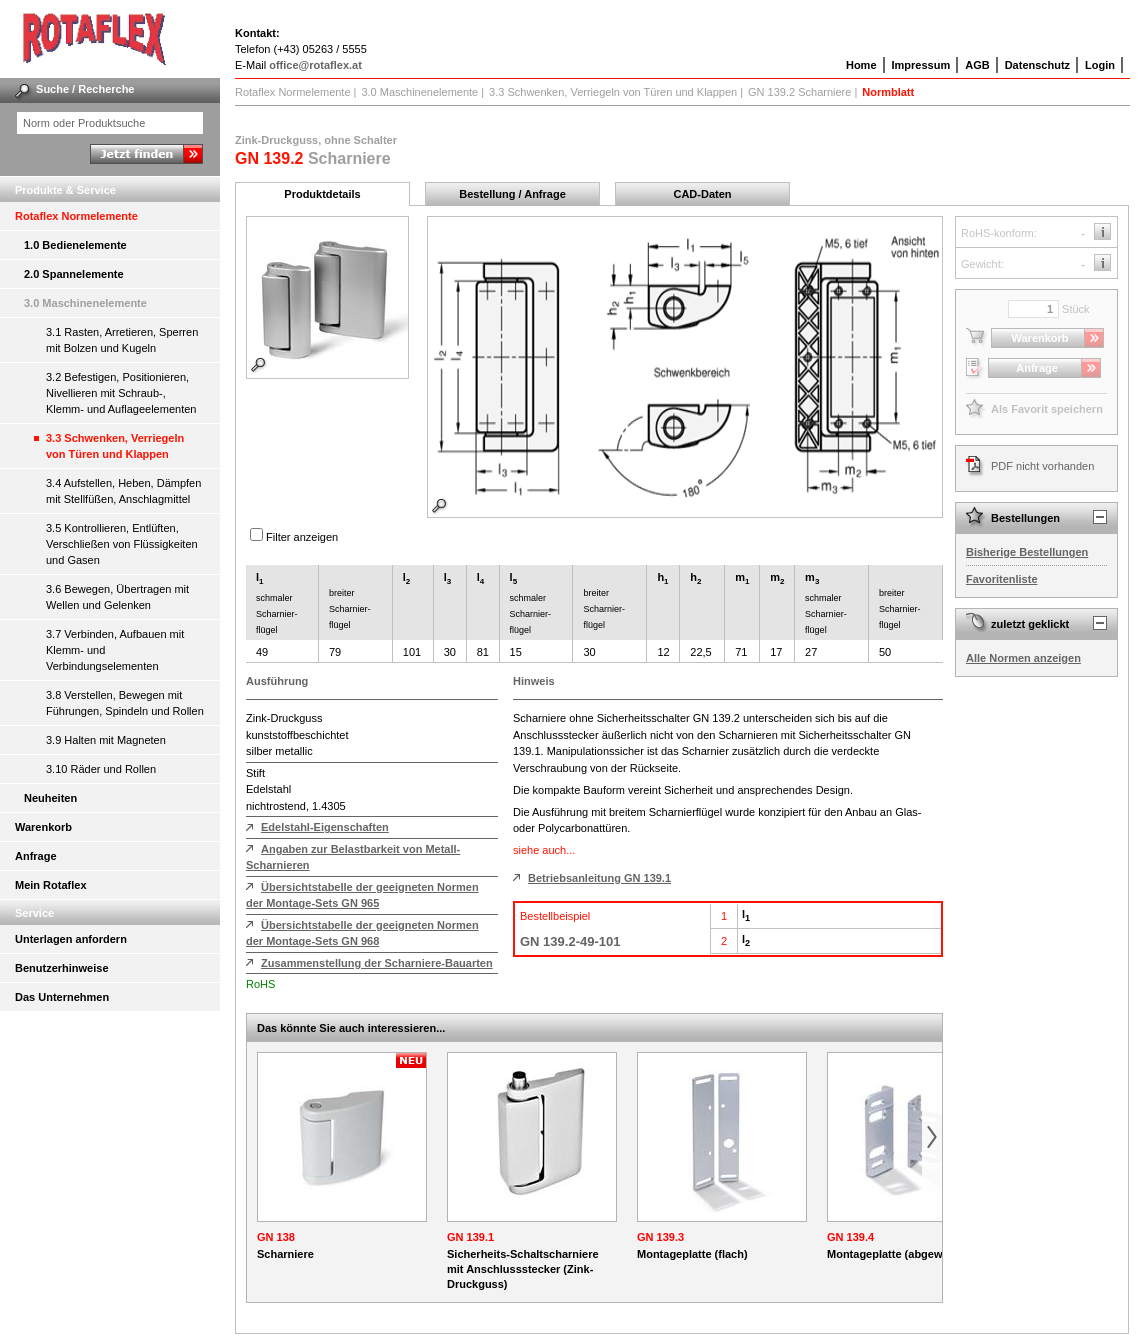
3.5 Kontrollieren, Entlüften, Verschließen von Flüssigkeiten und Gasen (122, 544)
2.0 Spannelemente (74, 274)
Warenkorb (43, 827)
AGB (977, 65)
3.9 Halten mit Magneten (106, 740)
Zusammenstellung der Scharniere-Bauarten (377, 963)
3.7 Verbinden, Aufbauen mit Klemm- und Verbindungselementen (115, 650)
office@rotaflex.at (315, 65)
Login (1100, 65)
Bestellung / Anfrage (512, 194)
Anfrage (36, 856)
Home (861, 65)
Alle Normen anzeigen (1023, 658)
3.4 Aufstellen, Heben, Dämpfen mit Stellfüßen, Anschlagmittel (123, 491)
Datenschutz (1037, 65)
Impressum (921, 65)
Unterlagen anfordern (71, 939)
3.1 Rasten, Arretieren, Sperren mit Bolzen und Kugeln (122, 340)
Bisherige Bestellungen (1027, 552)
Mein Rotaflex (51, 885)
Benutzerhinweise (62, 968)
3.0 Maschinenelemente (85, 303)
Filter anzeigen (302, 537)
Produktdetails (322, 194)
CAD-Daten (702, 194)
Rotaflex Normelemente (76, 216)
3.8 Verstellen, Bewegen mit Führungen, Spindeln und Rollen (125, 703)
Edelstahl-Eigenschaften (325, 827)
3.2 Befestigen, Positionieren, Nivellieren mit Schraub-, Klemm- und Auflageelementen (121, 393)
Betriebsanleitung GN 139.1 (599, 878)
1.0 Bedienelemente (75, 245)
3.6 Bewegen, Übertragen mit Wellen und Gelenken (117, 597)
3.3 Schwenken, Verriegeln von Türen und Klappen (115, 446)
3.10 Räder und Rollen (101, 769)
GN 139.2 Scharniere (799, 92)
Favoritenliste (1002, 579)
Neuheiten (50, 798)
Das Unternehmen (62, 997)
